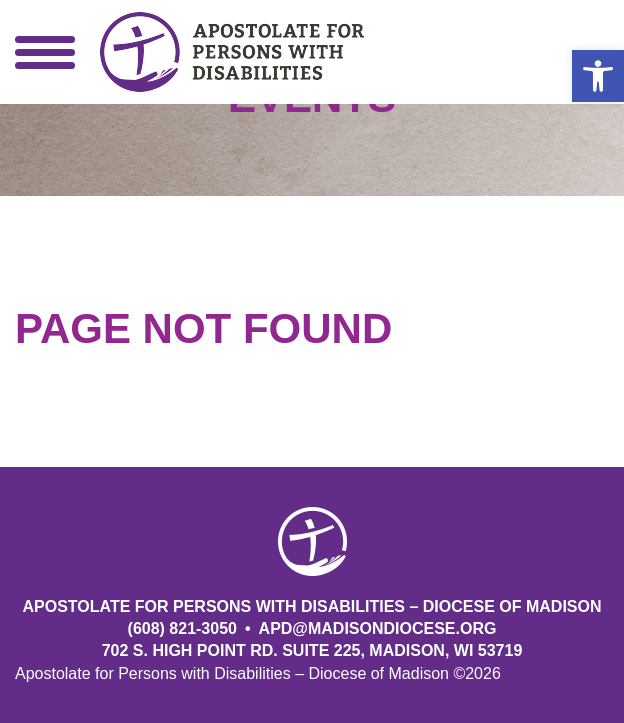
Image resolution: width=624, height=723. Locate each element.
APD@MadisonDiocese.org (378, 628)
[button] (598, 76)
